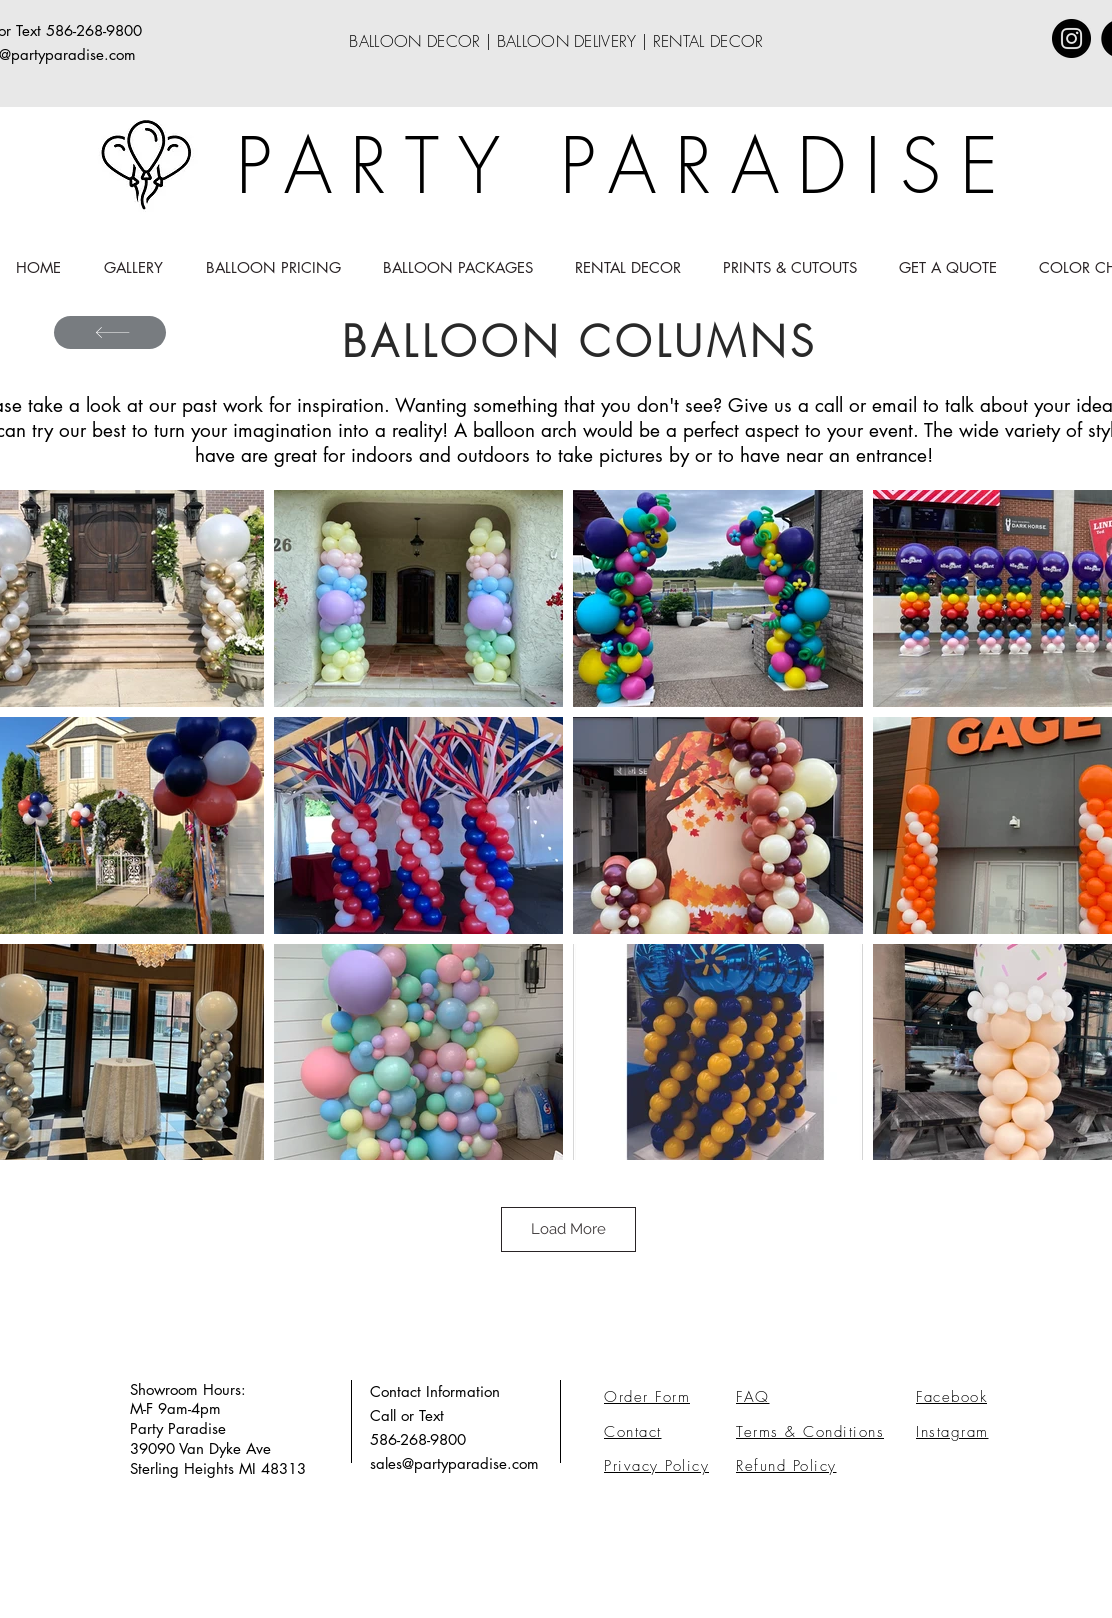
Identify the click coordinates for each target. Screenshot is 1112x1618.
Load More (568, 1229)
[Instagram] (1071, 38)
